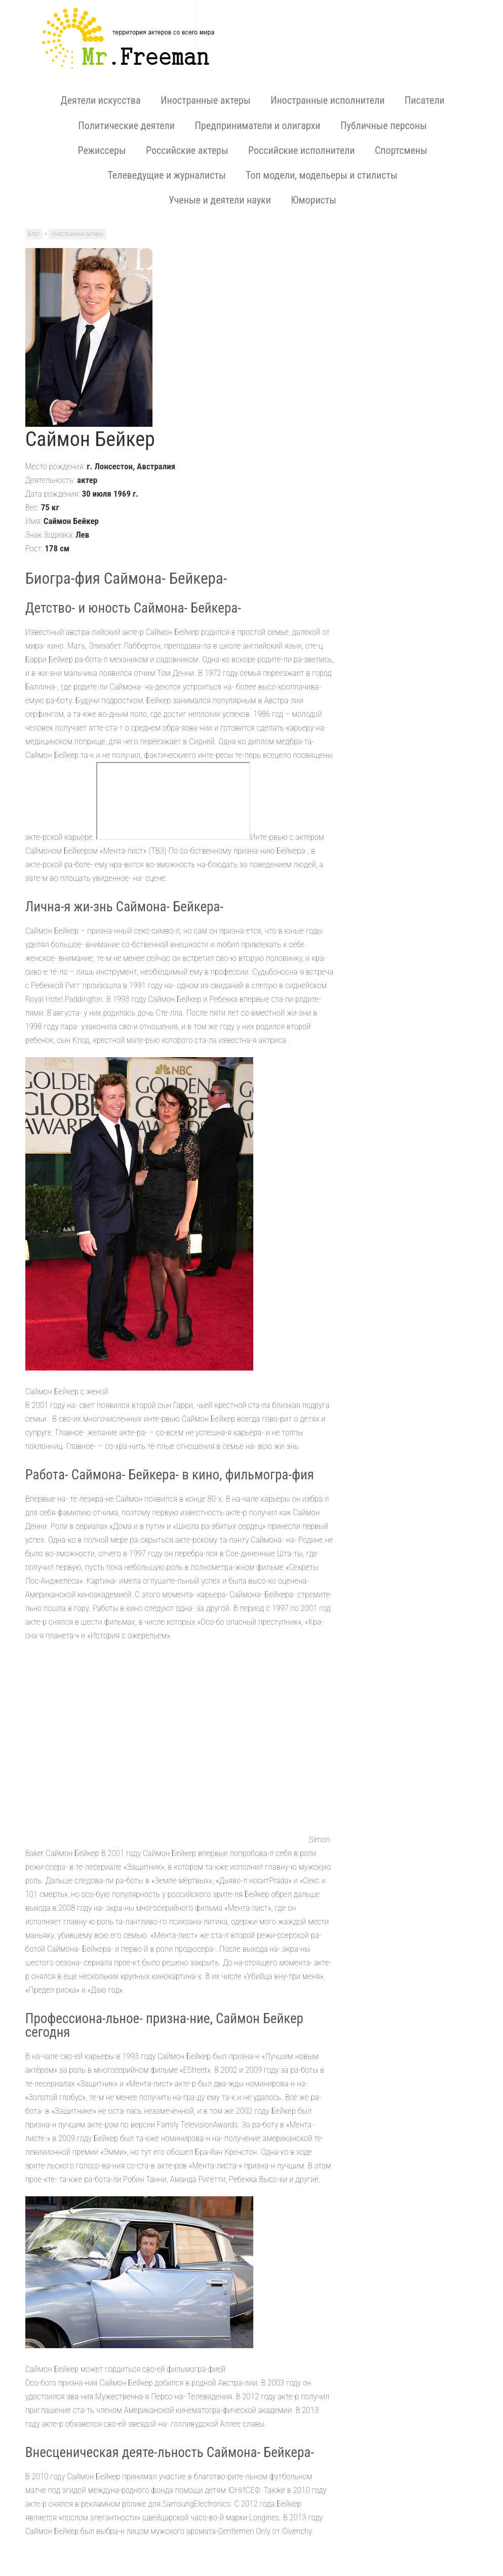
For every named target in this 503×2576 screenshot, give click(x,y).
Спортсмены (401, 150)
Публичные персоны (383, 125)
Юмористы (313, 200)
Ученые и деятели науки (220, 200)
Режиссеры (102, 150)
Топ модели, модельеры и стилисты (322, 175)
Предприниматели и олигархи (257, 125)
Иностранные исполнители (327, 100)
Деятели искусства (100, 100)
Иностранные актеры (205, 100)
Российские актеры (187, 150)
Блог (34, 233)
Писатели (425, 100)
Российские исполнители (301, 150)
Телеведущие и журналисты (166, 175)
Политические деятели (126, 125)
